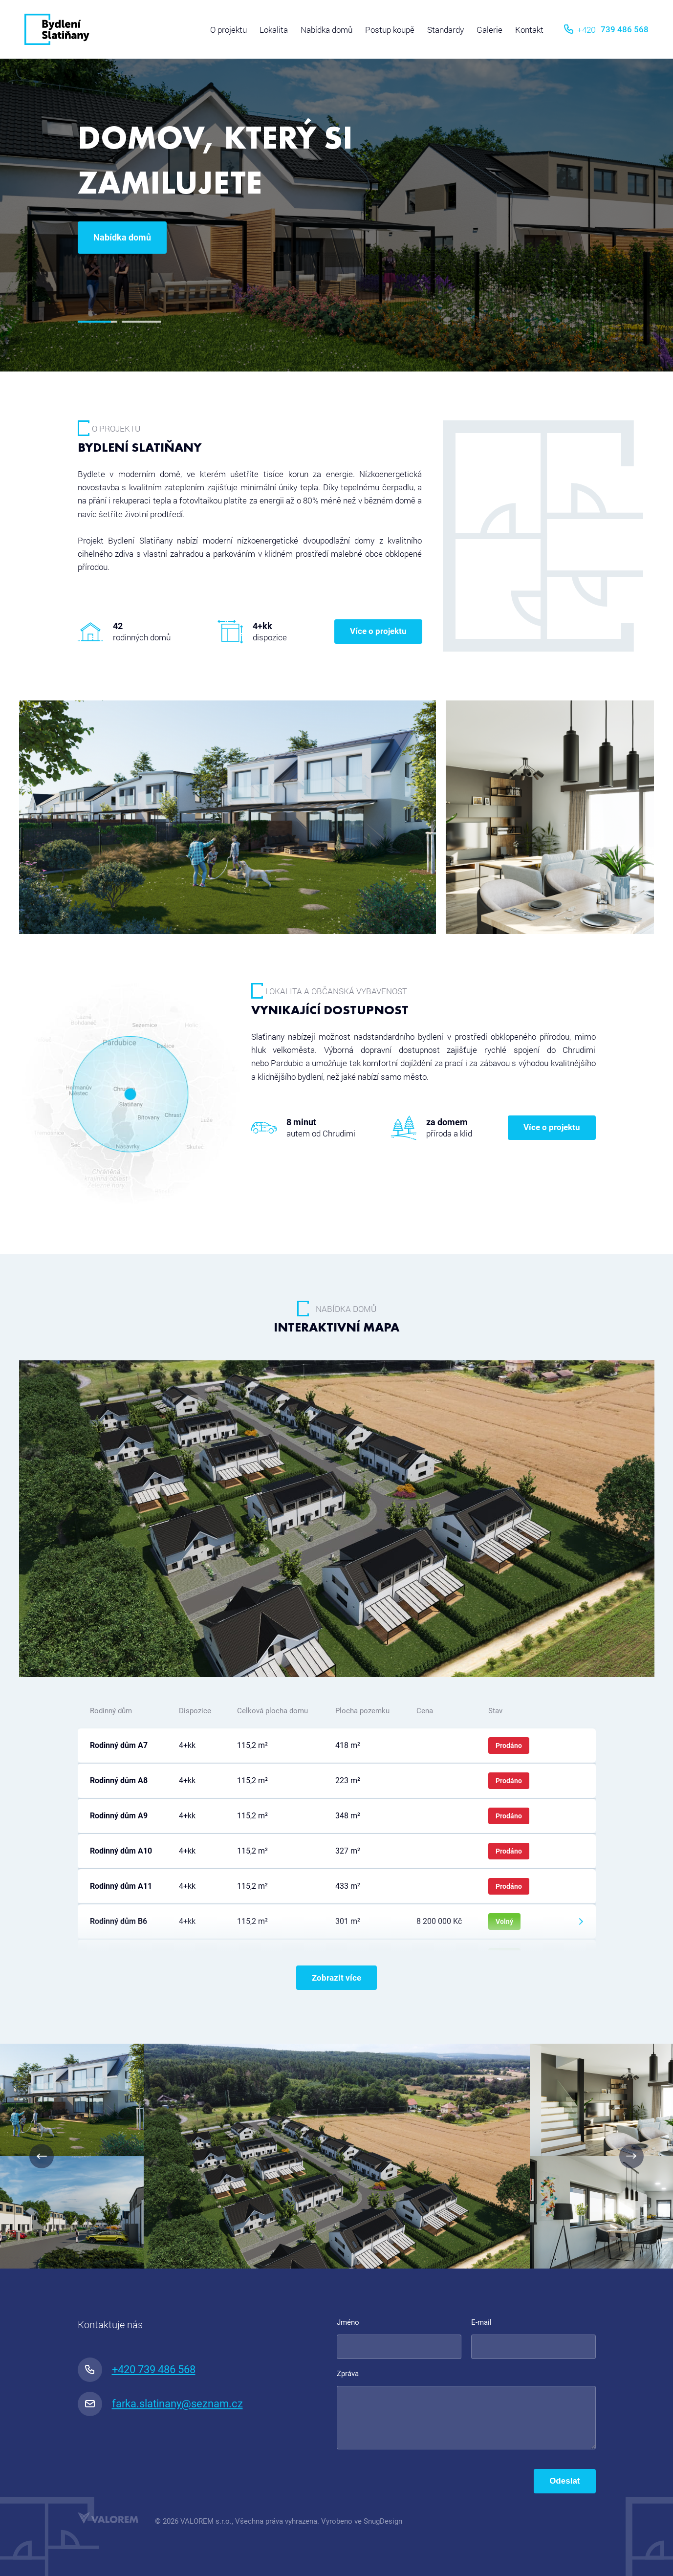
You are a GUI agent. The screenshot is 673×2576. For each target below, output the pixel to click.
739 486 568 (606, 29)
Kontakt (529, 29)
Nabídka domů (326, 29)
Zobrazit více (336, 1978)
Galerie (489, 29)
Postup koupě (389, 29)
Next (631, 2156)
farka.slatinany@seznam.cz (160, 2404)
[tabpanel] (336, 185)
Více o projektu (378, 631)
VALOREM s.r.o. (206, 2521)
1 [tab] (97, 322)
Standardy (445, 29)
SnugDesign (383, 2521)
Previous (41, 2156)
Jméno (348, 2322)
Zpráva (348, 2373)
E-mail (481, 2322)
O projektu (228, 29)
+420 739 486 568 (136, 2370)
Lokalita (274, 29)
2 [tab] (141, 322)
